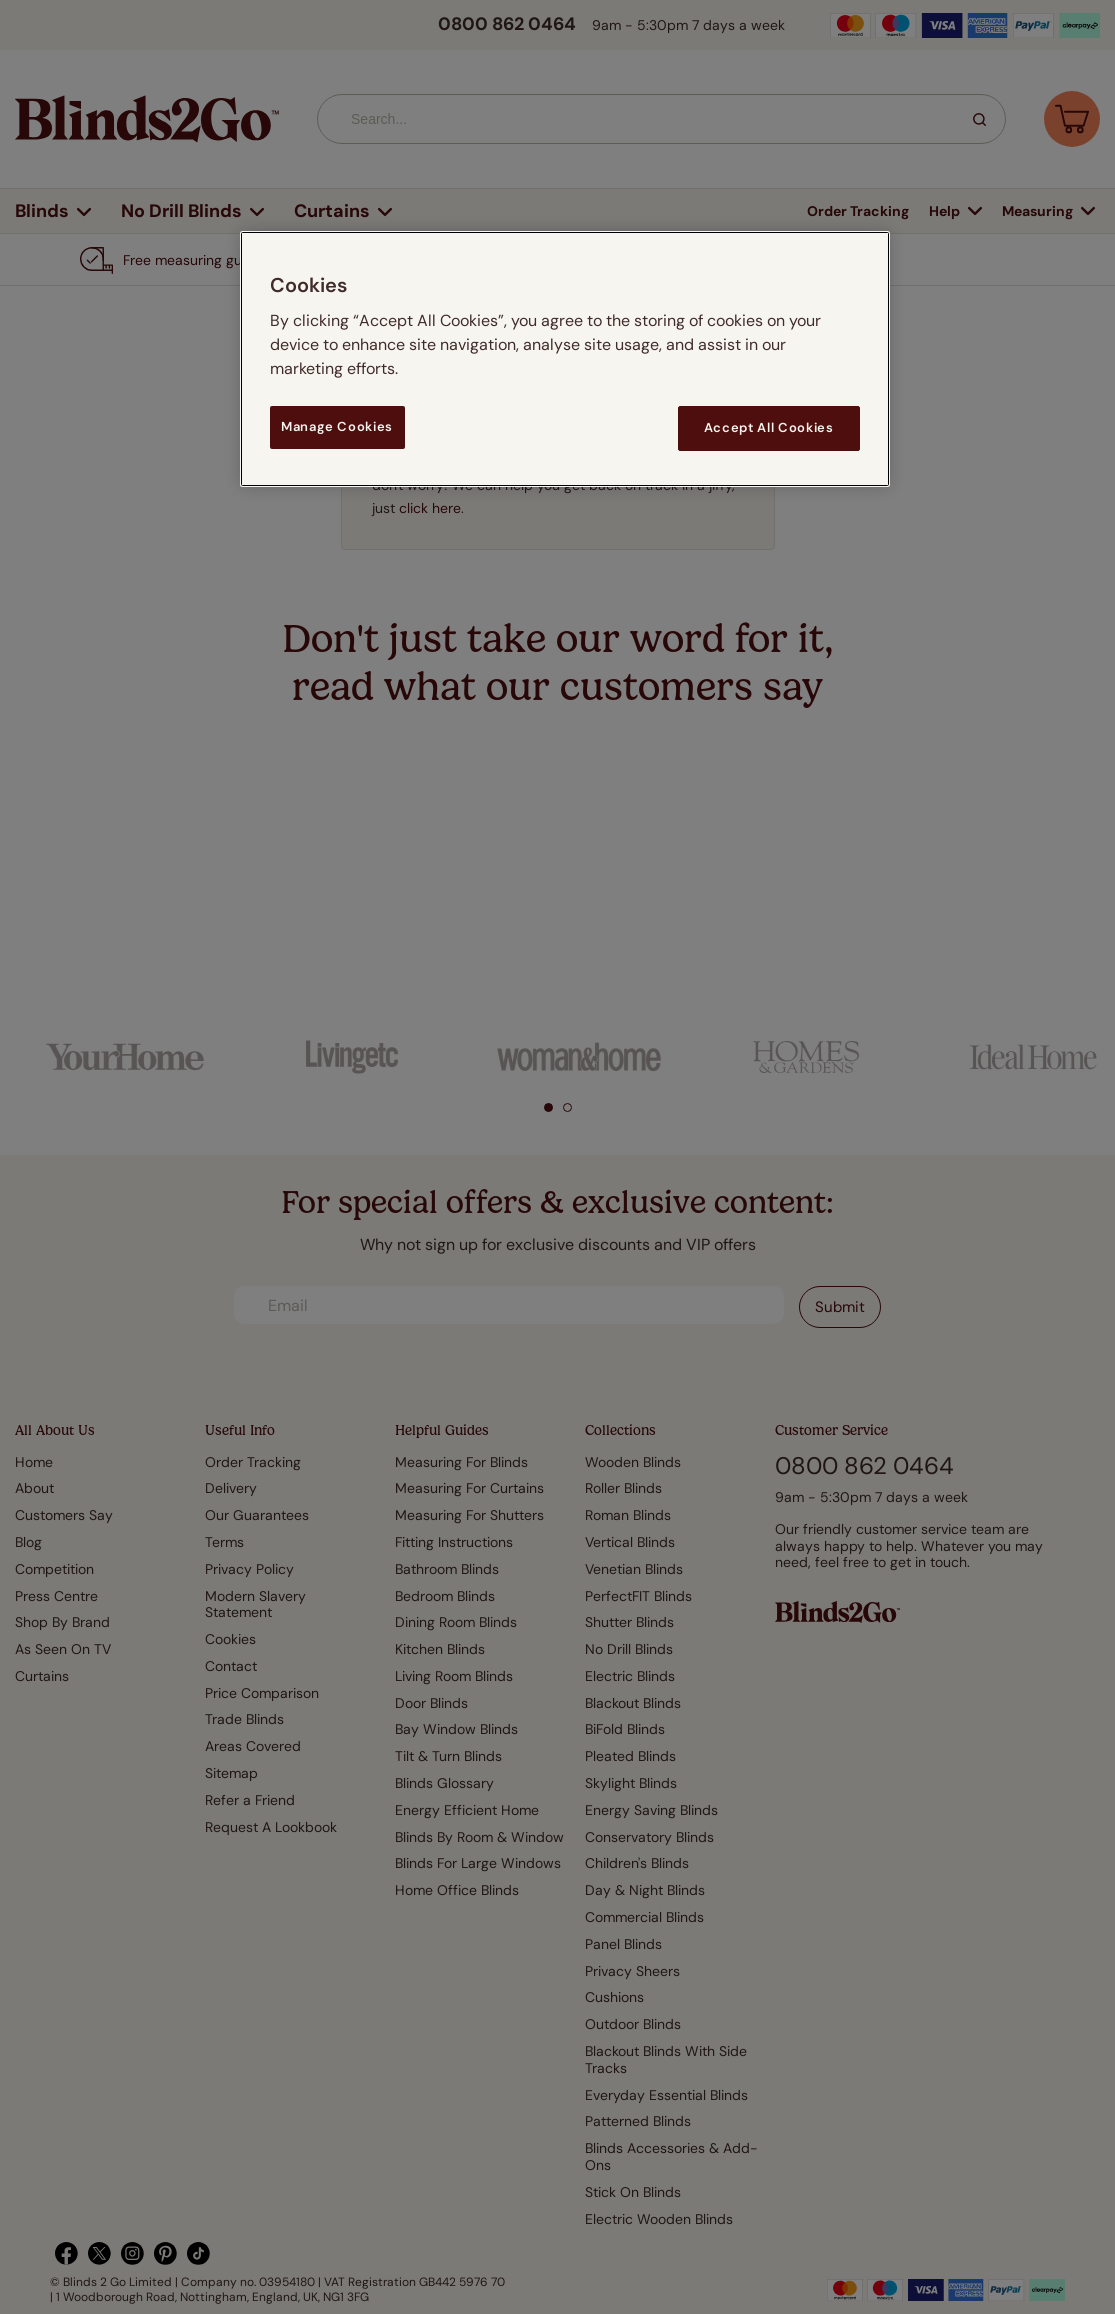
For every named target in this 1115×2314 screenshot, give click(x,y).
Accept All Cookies (769, 427)
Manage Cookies (337, 426)
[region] (565, 358)
